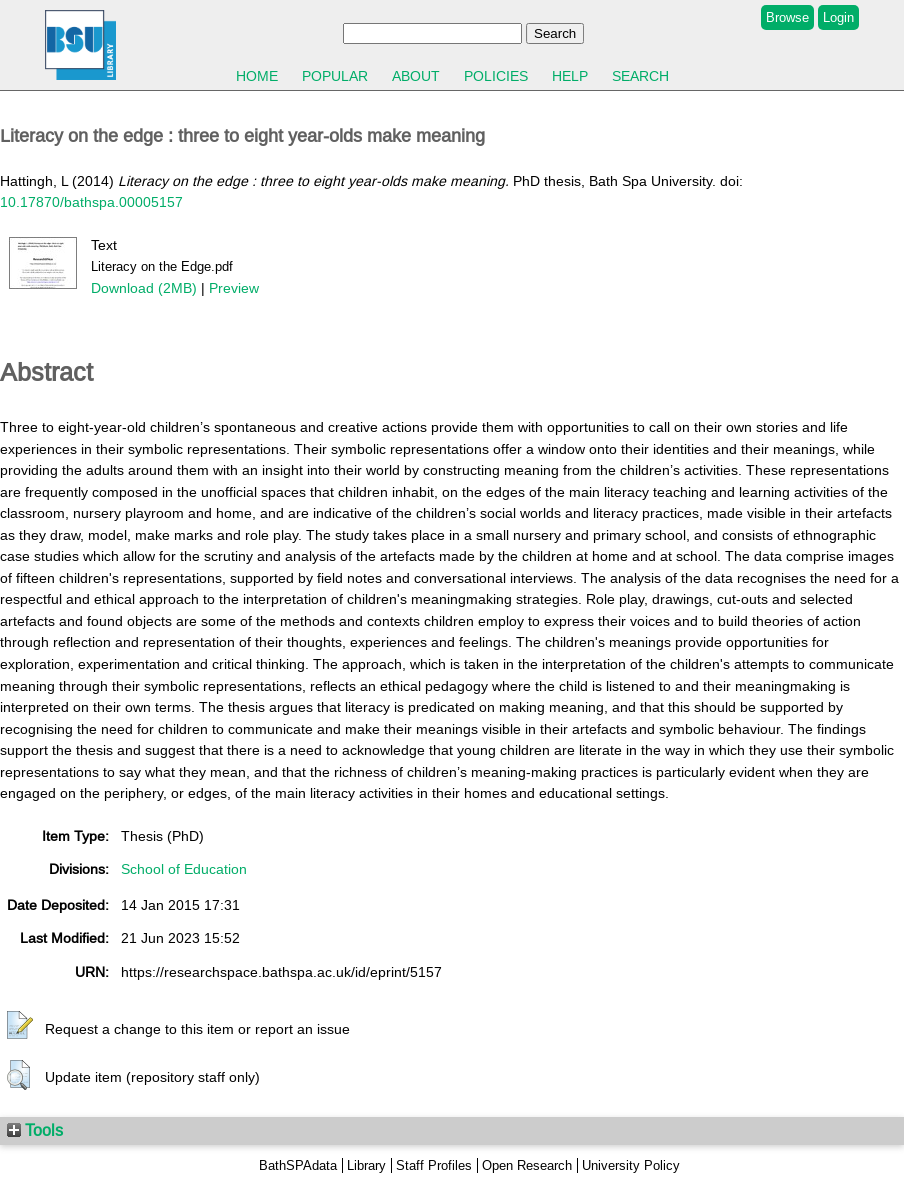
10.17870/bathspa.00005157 (91, 202)
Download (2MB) (144, 288)
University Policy (631, 1165)
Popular (335, 76)
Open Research (527, 1165)
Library (366, 1165)
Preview (234, 288)
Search (640, 76)
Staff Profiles (434, 1165)
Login (838, 17)
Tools (35, 1130)
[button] (20, 1026)
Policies (496, 76)
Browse (787, 17)
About (416, 76)
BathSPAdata (298, 1165)
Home (257, 76)
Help (570, 76)
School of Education (184, 869)
